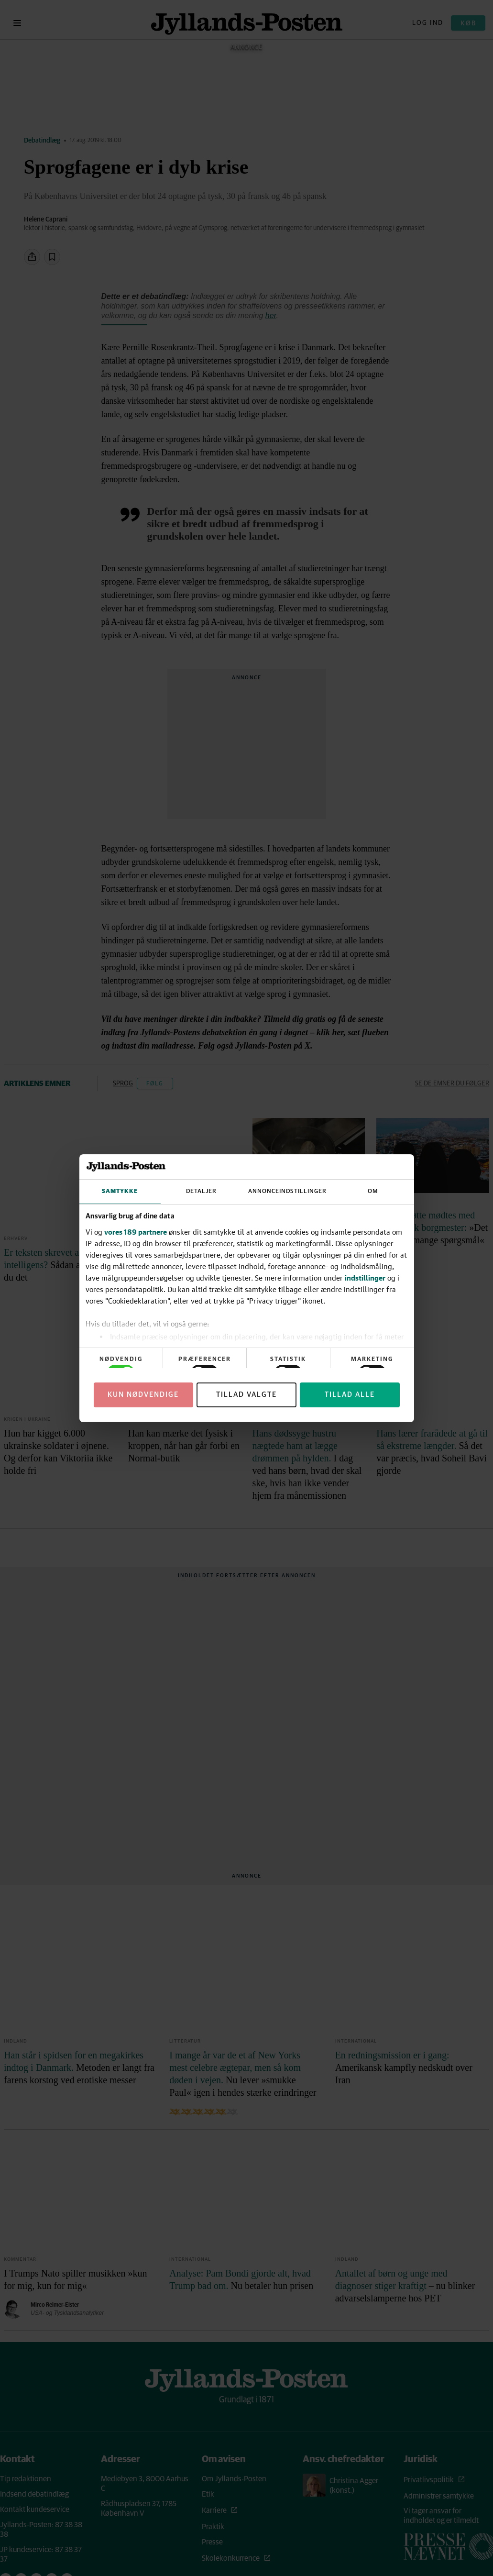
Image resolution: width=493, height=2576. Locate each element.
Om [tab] (373, 1191)
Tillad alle (350, 1394)
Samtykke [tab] (120, 1191)
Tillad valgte (246, 1394)
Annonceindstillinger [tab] (287, 1191)
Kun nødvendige (143, 1394)
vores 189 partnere (135, 1231)
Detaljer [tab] (201, 1191)
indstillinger (365, 1277)
